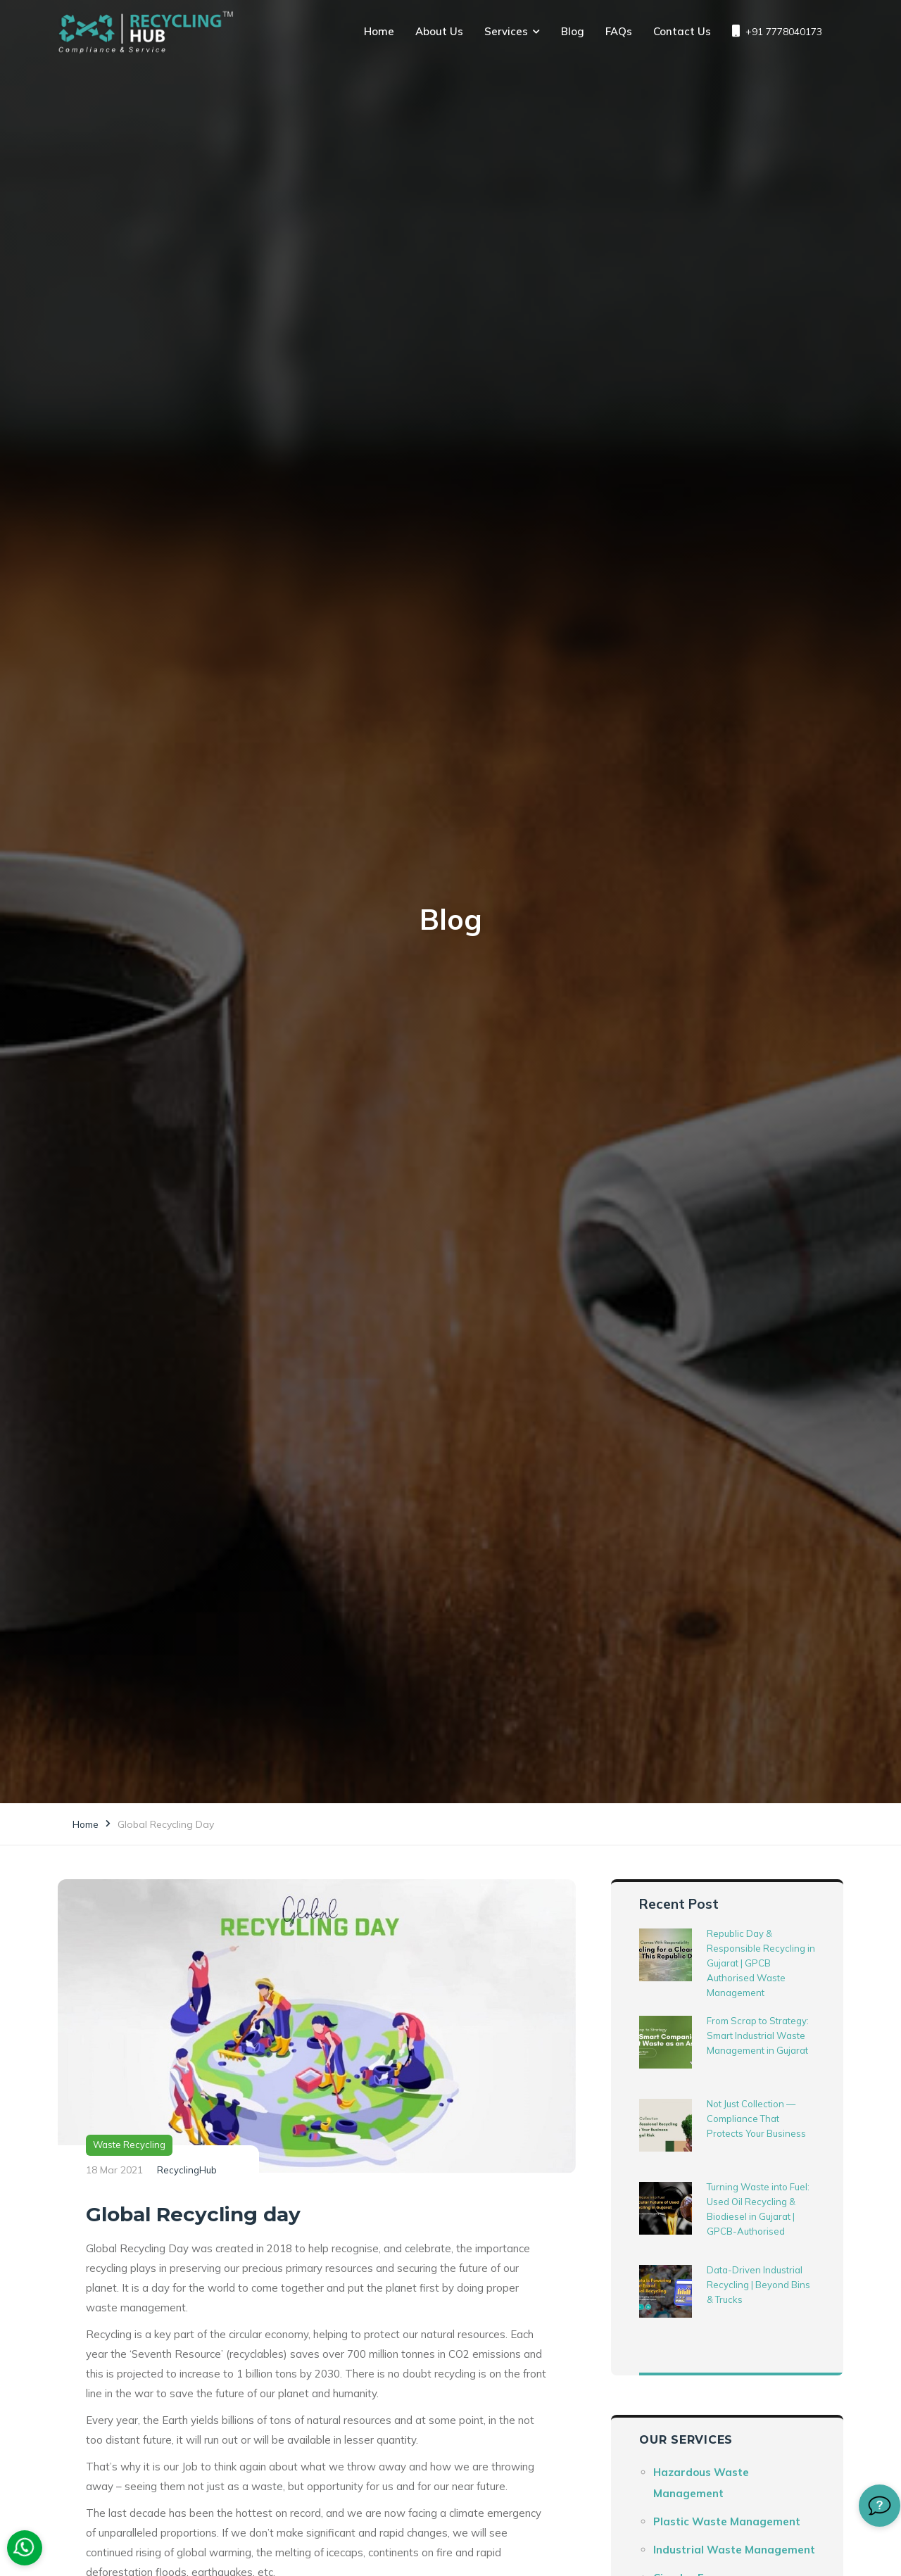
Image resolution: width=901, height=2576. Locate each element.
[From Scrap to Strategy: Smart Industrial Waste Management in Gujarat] (665, 2042)
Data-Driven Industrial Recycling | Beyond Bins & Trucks (758, 2284)
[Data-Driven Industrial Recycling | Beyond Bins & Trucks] (665, 2291)
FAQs (618, 31)
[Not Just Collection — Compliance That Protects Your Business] (665, 2125)
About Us (439, 31)
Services (506, 31)
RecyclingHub (187, 2170)
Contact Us (682, 31)
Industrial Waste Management (734, 2549)
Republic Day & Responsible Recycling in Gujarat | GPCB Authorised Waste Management (761, 1963)
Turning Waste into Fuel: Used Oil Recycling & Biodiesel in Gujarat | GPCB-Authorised (758, 2209)
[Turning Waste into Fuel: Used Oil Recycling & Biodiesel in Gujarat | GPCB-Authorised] (665, 2208)
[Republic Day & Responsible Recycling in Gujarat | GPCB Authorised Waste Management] (665, 1954)
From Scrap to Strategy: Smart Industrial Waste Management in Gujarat (758, 2035)
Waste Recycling (129, 2144)
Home (379, 31)
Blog (572, 31)
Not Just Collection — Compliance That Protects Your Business (756, 2118)
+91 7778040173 (777, 31)
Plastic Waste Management (726, 2521)
